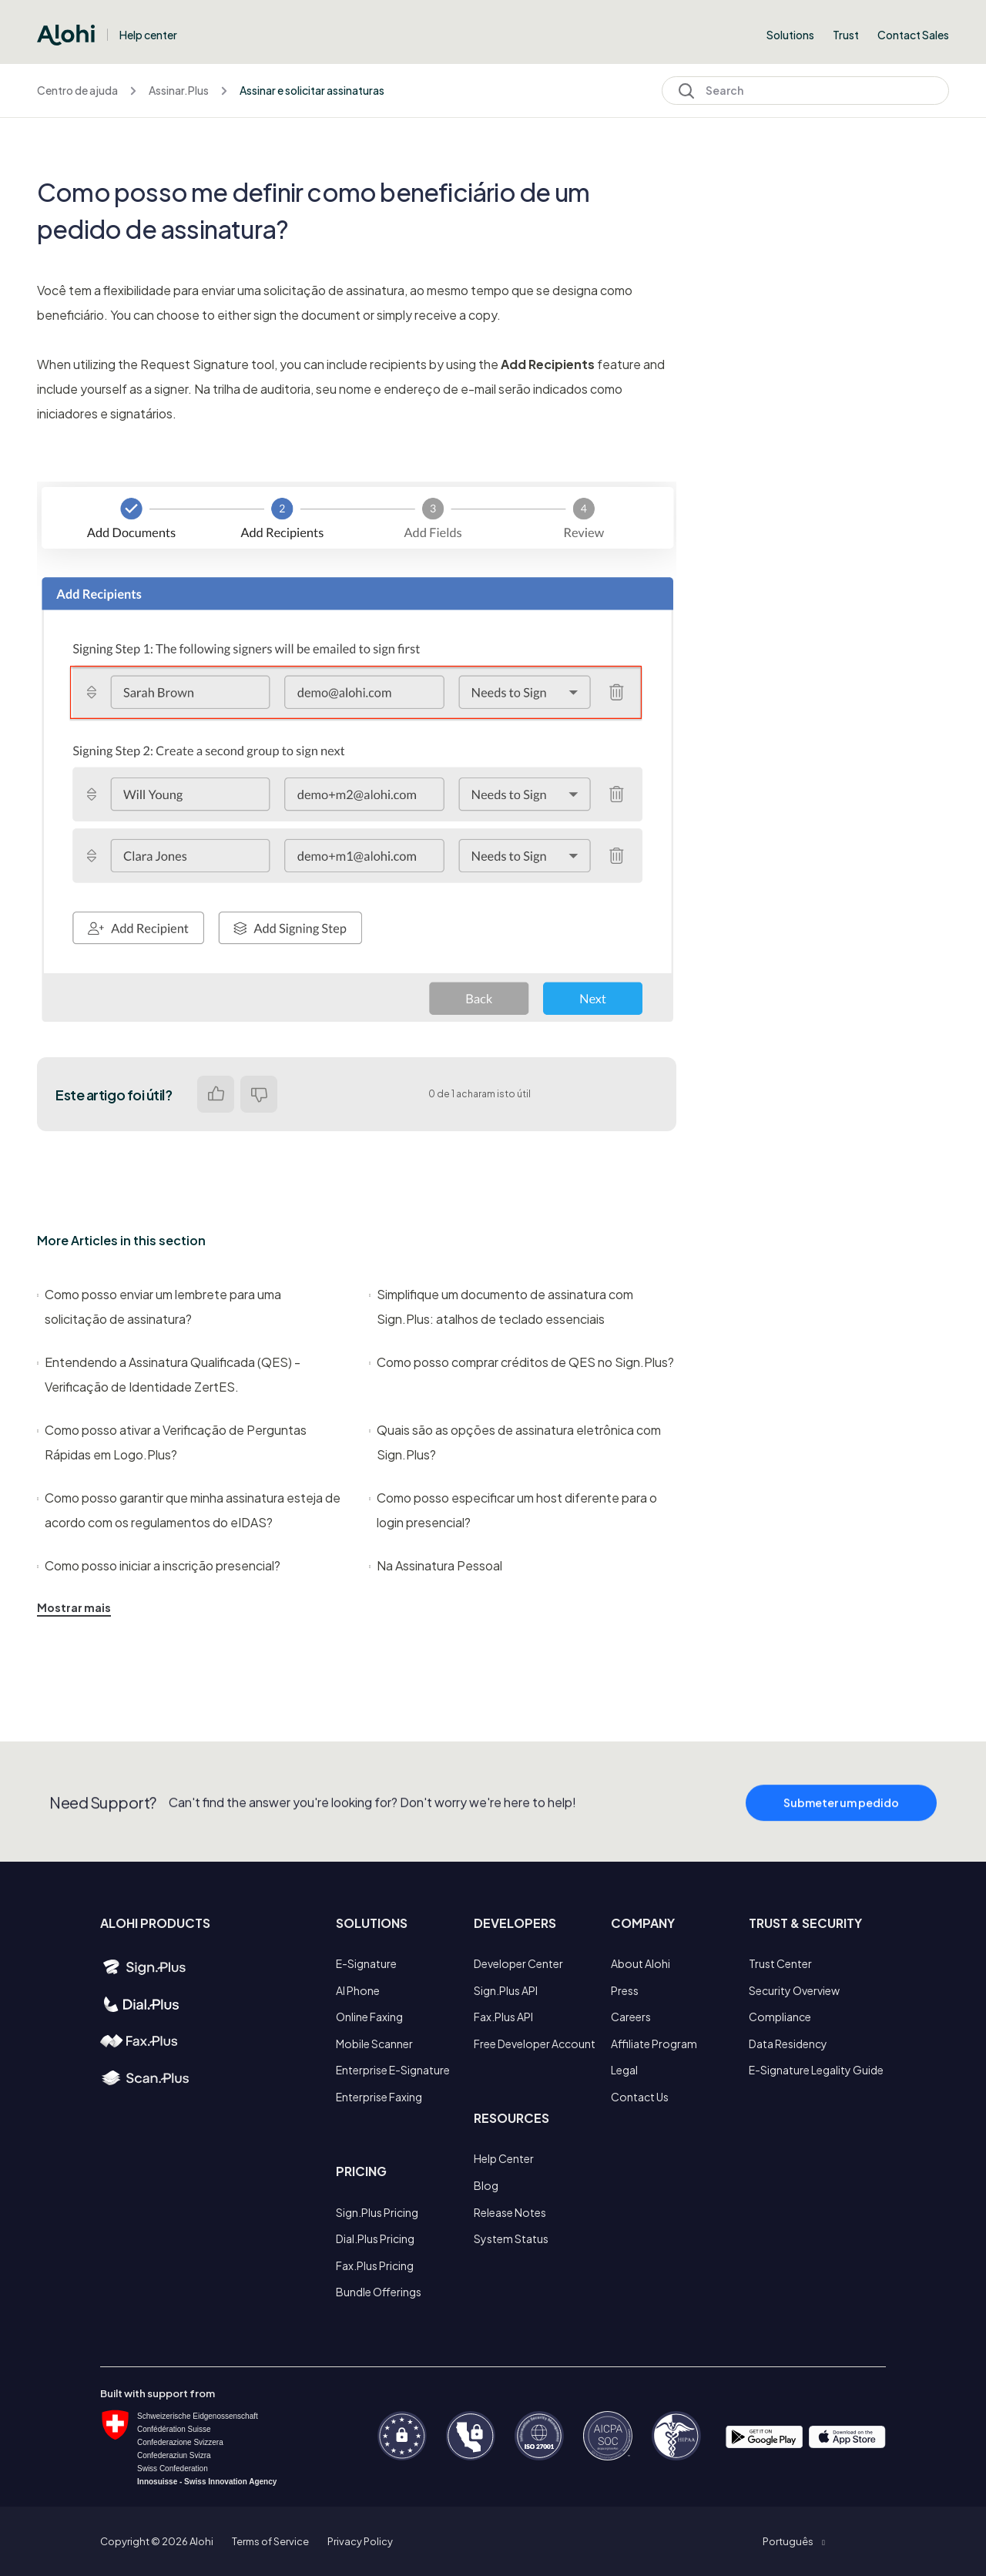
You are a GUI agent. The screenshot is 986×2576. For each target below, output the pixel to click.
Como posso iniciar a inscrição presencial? (158, 1565)
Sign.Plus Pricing (377, 2212)
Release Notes (510, 2212)
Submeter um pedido (841, 1816)
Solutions (790, 35)
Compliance (780, 2017)
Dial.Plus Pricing (375, 2238)
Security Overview (794, 1990)
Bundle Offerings (378, 2292)
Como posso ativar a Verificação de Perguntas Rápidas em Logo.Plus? (172, 1442)
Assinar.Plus (179, 90)
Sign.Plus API (506, 1990)
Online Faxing (369, 2017)
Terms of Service (270, 2541)
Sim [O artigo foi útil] (215, 1094)
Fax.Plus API (503, 2017)
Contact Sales (913, 35)
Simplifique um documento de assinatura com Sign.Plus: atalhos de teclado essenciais (501, 1306)
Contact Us (640, 2097)
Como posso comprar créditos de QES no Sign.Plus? (521, 1362)
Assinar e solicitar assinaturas (312, 90)
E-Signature (366, 1963)
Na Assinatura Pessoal (435, 1565)
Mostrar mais (74, 1607)
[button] (793, 2541)
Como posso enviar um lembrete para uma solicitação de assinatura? (159, 1306)
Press (625, 1990)
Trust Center (780, 1963)
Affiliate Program (654, 2043)
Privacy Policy (360, 2541)
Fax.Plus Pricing (375, 2265)
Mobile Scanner (374, 2043)
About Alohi (640, 1963)
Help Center (504, 2158)
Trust (846, 35)
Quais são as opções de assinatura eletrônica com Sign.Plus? (515, 1442)
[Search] (805, 90)
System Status (511, 2238)
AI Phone (358, 1990)
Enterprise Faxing (379, 2097)
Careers (631, 2017)
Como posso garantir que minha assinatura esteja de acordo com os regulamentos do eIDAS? (188, 1510)
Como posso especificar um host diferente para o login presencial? (513, 1510)
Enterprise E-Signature (393, 2070)
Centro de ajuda (77, 90)
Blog (486, 2185)
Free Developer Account (534, 2043)
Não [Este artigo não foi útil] (258, 1094)
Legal (624, 2070)
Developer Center (518, 1963)
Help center (148, 35)
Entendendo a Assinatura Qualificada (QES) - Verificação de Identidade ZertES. (168, 1374)
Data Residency (788, 2043)
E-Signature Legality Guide (816, 2070)
